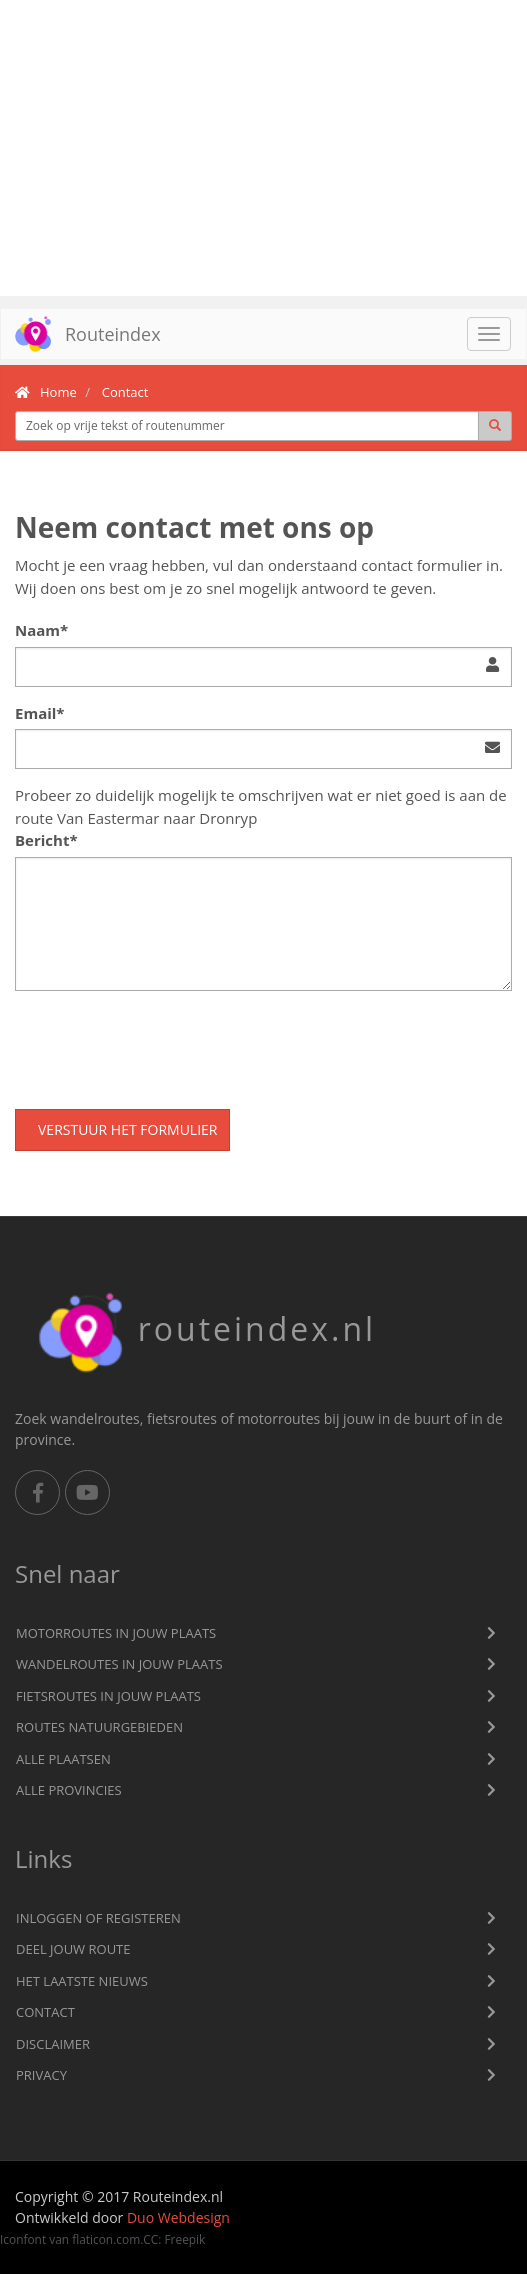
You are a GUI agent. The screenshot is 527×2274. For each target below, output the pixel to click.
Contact (45, 2012)
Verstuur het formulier (127, 1129)
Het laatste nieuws (82, 1981)
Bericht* (46, 840)
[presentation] (167, 1045)
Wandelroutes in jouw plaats (119, 1664)
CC (150, 2239)
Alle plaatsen (63, 1759)
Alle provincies (69, 1790)
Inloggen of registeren (98, 1918)
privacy (41, 2075)
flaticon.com (106, 2239)
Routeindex (81, 334)
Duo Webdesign (178, 2217)
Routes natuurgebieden (99, 1727)
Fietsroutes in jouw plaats (108, 1696)
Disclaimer (53, 2044)
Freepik (184, 2239)
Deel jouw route (73, 1949)
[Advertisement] (263, 148)
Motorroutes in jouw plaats (116, 1633)
